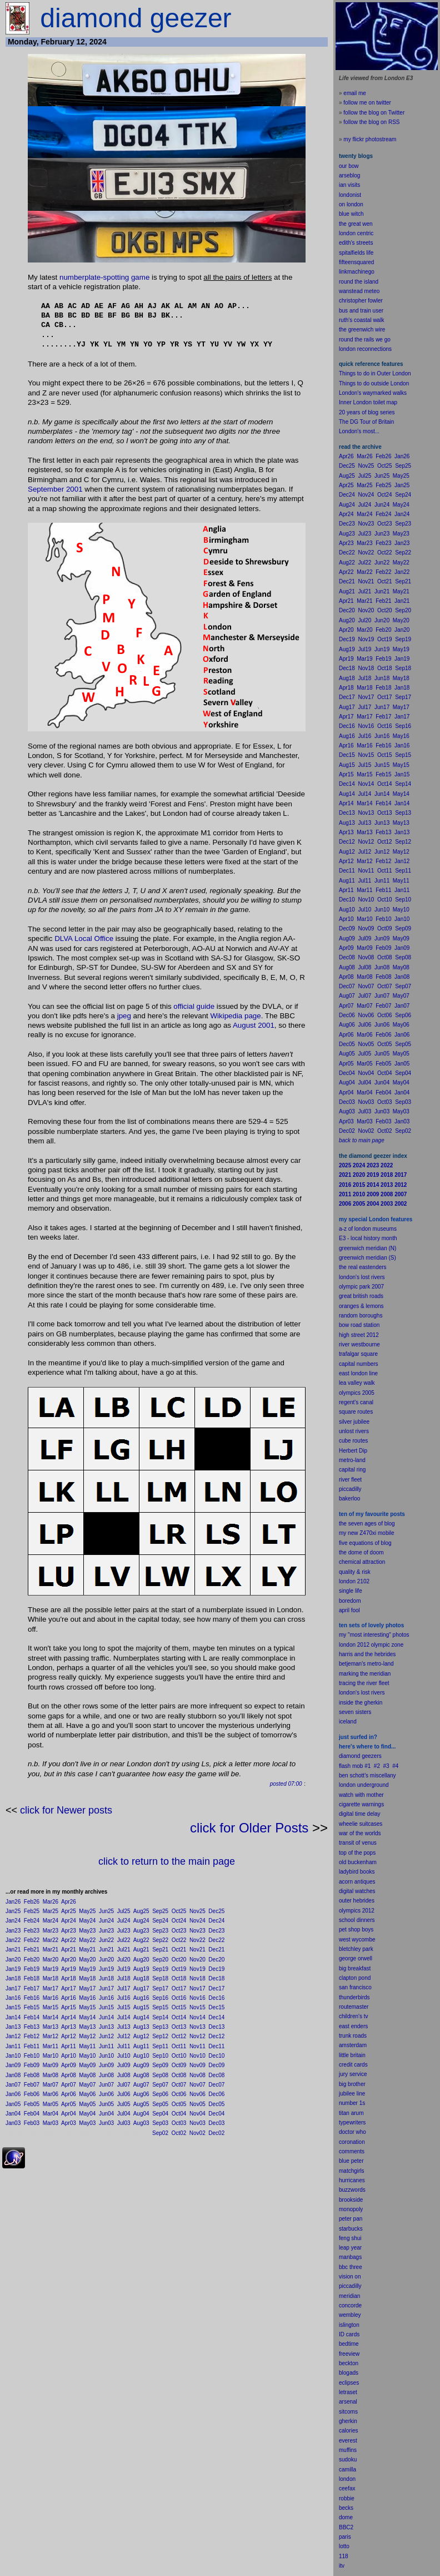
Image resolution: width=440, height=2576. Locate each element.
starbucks (351, 2229)
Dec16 (216, 1998)
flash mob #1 (355, 1766)
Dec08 (216, 2075)
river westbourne (359, 1344)
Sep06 (160, 2094)
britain (358, 2055)
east (344, 2026)
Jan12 (13, 2036)
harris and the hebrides (367, 1654)
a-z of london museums (368, 1229)
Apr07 (68, 2085)
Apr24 (68, 1921)
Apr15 (68, 2007)
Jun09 (106, 2065)
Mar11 (50, 2046)
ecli (343, 2383)
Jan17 (13, 1988)
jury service (353, 2074)
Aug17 (141, 1988)
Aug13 (141, 2027)
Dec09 (216, 2065)
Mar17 (50, 1988)
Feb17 (31, 1988)
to (347, 2546)
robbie (346, 2498)
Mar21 (50, 1949)
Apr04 (68, 2114)
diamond (349, 1756)
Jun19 (106, 1969)
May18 (87, 1978)
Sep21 (160, 1949)
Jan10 (13, 2056)
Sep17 (160, 1988)
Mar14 (50, 2017)
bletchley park (356, 1949)
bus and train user (361, 311)
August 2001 (253, 1025)
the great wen (356, 224)
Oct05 (179, 2104)
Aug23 (141, 1931)
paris (345, 2537)
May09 (87, 2065)
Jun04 (106, 2114)
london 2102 (354, 1581)
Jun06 (106, 2094)
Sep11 (160, 2046)
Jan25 (13, 1911)
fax (351, 2488)
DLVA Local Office (83, 938)
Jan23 (13, 1931)
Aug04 (141, 2114)
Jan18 (13, 1978)
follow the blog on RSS (371, 122)
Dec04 (216, 2114)
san (343, 1987)
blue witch (351, 214)
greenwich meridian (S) (367, 1258)
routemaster (353, 2007)
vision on (350, 2276)
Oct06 (179, 2094)
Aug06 (141, 2094)
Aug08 (141, 2075)
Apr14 (68, 2017)
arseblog (349, 175)
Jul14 (124, 2017)
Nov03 (197, 2123)
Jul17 (124, 1988)
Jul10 (124, 2056)
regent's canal (356, 1402)
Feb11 (31, 2046)
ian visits (349, 185)
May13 (87, 2027)
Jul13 (124, 2027)
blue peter (351, 2161)
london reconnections (365, 349)
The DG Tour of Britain (366, 422)
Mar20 (50, 1959)
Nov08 (197, 2075)
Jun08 (106, 2075)
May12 (87, 2036)
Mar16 (50, 1998)
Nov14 (197, 2017)
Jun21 (106, 1949)
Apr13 (68, 2027)
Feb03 (31, 2123)
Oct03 (179, 2123)
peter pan (350, 2219)
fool (355, 1610)
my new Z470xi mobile (366, 1533)
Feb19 (31, 1969)
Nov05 (197, 2104)
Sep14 (160, 2017)
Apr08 (68, 2075)
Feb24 (31, 1921)
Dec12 (216, 2036)
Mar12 (50, 2036)
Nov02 (197, 2133)
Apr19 (68, 1969)
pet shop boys (356, 1929)
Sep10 (160, 2056)
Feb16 (31, 1998)
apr (343, 1610)
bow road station (359, 1325)
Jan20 (13, 1959)
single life (350, 1591)
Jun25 (106, 1911)
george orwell (355, 1958)
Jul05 (124, 2104)
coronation (352, 2142)
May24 (87, 1921)
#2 (377, 1766)
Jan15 (13, 2007)
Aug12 (141, 2036)
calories (348, 2431)
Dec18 (216, 1978)
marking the (353, 1674)
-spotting (115, 277)
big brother (352, 2084)
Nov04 (197, 2114)
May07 (87, 2085)
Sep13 (160, 2027)
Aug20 (141, 1959)
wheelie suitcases (360, 1824)
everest (348, 2441)
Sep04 (160, 2114)
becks (346, 2508)
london (347, 1785)
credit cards (353, 2065)
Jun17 (106, 1988)
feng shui (350, 2238)
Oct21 (179, 1949)
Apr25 (68, 1911)
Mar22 (50, 1940)
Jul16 (124, 1998)
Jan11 (13, 2046)
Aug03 (141, 2123)
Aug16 (141, 1998)
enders (359, 2026)
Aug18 (141, 1978)
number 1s (352, 2103)
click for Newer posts (66, 1810)
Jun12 (106, 2036)
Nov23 (197, 1931)
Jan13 (13, 2027)
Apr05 (68, 2104)
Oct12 (179, 2036)
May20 (87, 1959)
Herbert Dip (353, 1451)
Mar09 (50, 2065)
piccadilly (350, 1489)
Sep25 (160, 1911)
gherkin (348, 2421)
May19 (87, 1969)
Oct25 (179, 1911)
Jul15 (124, 2007)
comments (351, 2151)
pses (353, 2383)
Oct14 (179, 2017)
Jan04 (13, 2114)
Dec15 (216, 2007)
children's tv (353, 2016)
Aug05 (141, 2104)
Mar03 (50, 2123)
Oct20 (179, 1959)
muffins (348, 2450)
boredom (350, 1601)
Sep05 (160, 2104)
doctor (346, 2132)
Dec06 (216, 2094)
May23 (87, 1931)
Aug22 (141, 1940)
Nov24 (197, 1921)
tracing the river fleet (364, 1683)
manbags (350, 2257)
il (348, 1610)
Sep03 (160, 2123)
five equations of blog (365, 1543)
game (140, 277)
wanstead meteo (359, 291)
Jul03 (124, 2123)
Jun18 (106, 1978)
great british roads (361, 1296)
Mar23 (50, 1931)
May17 (87, 1988)
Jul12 (124, 2036)
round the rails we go (365, 339)
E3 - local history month (368, 1238)
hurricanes (352, 2180)
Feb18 (31, 1978)
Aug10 (141, 2056)
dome (346, 2517)
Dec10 (216, 2056)
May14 (87, 2017)
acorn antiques (357, 1882)
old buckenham (358, 1862)
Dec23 (216, 1931)
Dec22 (216, 1940)
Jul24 (124, 1921)
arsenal (348, 2402)
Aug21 (141, 1949)
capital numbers (358, 1364)
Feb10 (31, 2056)
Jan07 (13, 2085)
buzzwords (352, 2190)
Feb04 (31, 2114)
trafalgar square (358, 1354)
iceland (348, 1721)
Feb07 (31, 2085)
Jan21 (13, 1949)
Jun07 (106, 2085)
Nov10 (197, 2056)
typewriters (352, 2122)
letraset (348, 2392)
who (361, 2132)
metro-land (352, 1460)
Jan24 (13, 1921)
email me (354, 93)
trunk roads (353, 2036)
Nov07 (197, 2085)
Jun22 (106, 1940)
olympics (350, 1911)
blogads (348, 2373)
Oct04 (179, 2114)
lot (342, 2546)
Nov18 (197, 1978)
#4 (395, 1766)
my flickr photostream (369, 139)
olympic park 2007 (361, 1287)
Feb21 (31, 1949)
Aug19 (141, 1969)
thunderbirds (354, 1997)
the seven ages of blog (367, 1523)
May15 (87, 2007)
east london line (358, 1373)
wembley (350, 2315)
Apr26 (68, 1902)
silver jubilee (354, 1422)
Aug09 (141, 2065)
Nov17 (197, 1988)
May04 (87, 2114)
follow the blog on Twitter (373, 113)
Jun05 (106, 2104)
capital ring (352, 1470)
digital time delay (359, 1814)
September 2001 (55, 489)
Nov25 (197, 1911)
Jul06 (124, 2094)
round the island (358, 282)
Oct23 (179, 1931)
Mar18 (50, 1978)
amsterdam (353, 2045)
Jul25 (124, 1911)
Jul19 (124, 1969)
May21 (87, 1949)
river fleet (350, 1480)
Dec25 (216, 1911)
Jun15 (106, 2007)
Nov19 (197, 1969)
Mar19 (50, 1969)
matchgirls (351, 2171)
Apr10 (68, 2056)
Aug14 (141, 2017)
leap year (350, 2248)
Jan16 (13, 1998)
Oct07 (179, 2085)
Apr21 (68, 1949)
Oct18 (179, 1978)
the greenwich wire (362, 329)
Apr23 (68, 1931)
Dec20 (216, 1959)
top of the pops (357, 1853)
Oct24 (179, 1921)
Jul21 (124, 1949)
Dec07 (216, 2085)
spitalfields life (356, 253)
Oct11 (179, 2046)
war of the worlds (360, 1833)
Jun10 (106, 2056)
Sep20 (160, 1959)
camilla (347, 2469)
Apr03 (68, 2123)
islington (349, 2325)
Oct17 (179, 1988)
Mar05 (50, 2104)
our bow (349, 166)
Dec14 (216, 2017)
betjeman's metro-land (366, 1664)
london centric (356, 233)
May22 (87, 1940)
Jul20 (124, 1959)
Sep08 (160, 2075)
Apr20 (68, 1959)
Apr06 (68, 2094)
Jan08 (13, 2075)
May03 (87, 2123)
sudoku (348, 2459)
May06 (87, 2094)
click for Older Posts (249, 1827)
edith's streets (356, 243)
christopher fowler (361, 301)
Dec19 (216, 1969)
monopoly (351, 2209)
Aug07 (141, 2085)
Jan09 (13, 2065)
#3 (386, 1766)
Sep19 (160, 1969)
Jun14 (106, 2017)
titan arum (351, 2113)
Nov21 (197, 1949)
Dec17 (216, 1988)
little (344, 2055)
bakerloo (349, 1498)
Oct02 (179, 2133)
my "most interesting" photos (374, 1635)
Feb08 (31, 2075)
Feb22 (31, 1940)
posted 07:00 (286, 1784)
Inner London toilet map (368, 402)
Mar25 (50, 1911)
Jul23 (124, 1931)
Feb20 (31, 1959)
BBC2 (346, 2527)
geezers (372, 1756)
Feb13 (31, 2027)
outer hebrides (356, 1901)
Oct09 (179, 2065)
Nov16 (197, 1998)
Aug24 (141, 1921)
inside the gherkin (360, 1703)
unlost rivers (354, 1431)
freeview (349, 2354)
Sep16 (160, 1998)
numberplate (80, 277)
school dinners (356, 1920)
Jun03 (106, 2123)
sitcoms (348, 2412)
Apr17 (68, 1988)
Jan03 (13, 2123)
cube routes (353, 1441)
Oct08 (179, 2075)
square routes (356, 1412)
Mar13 (50, 2027)
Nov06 (197, 2094)
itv (341, 2566)
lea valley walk (356, 1383)
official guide (193, 1006)
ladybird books (356, 1872)
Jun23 (106, 1931)
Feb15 (31, 2007)
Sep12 (160, 2036)
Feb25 (31, 1911)
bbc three (350, 2267)
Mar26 (50, 1902)
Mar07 (50, 2085)
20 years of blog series (367, 412)
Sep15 (160, 2007)
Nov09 (197, 2065)
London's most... (359, 431)
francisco (360, 1987)
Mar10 (50, 2056)
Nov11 (197, 2046)
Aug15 (141, 2007)
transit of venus (358, 1843)
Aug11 (141, 2046)
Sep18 (160, 1978)
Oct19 (179, 1969)
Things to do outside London (374, 383)
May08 (87, 2075)
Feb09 (31, 2065)
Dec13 (216, 2027)
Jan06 (13, 2094)
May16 (87, 1998)
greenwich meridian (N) (367, 1248)
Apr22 (68, 1940)
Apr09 (68, 2065)
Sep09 (160, 2065)
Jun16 (106, 1998)
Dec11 (216, 2046)
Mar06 (50, 2094)
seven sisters (355, 1712)
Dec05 (216, 2104)
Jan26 (13, 1902)
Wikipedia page (235, 1016)
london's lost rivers (362, 1277)
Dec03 (216, 2123)
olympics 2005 (356, 1393)
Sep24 (160, 1921)
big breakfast (355, 1968)
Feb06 (31, 2094)
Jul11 (124, 2046)
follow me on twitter (367, 103)
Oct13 (179, 2027)
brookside (351, 2200)
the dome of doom (361, 1552)
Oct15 (179, 2007)
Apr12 (68, 2036)
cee (343, 2488)
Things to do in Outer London (375, 373)
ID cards (349, 2334)
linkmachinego (356, 272)
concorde (350, 2305)
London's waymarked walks (373, 393)
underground (373, 1785)
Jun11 (106, 2046)
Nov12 (197, 2036)
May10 (87, 2056)
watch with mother (361, 1795)
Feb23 (31, 1931)
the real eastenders (363, 1267)
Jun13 (106, 2027)
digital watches (357, 1891)
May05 (87, 2104)
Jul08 (124, 2075)
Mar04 (50, 2114)
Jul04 (124, 2114)
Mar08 (50, 2075)
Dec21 (216, 1949)
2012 (368, 1911)
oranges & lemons (361, 1306)
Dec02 (216, 2133)
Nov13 (197, 2027)
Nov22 (197, 1940)
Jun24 (106, 1921)
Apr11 (68, 2046)
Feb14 (31, 2017)
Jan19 (13, 1969)
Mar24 (50, 1921)
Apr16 (68, 1998)
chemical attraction (362, 1562)
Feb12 (31, 2036)
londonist (350, 195)
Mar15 (50, 2007)
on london (351, 204)
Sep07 (160, 2085)
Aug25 (141, 1911)
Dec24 (216, 1921)
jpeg (124, 1016)
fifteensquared (356, 262)
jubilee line (352, 2093)
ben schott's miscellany (367, 1775)
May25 (87, 1911)
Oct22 (179, 1940)
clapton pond (355, 1978)
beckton (348, 2363)
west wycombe (357, 1939)
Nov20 (197, 1959)
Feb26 (31, 1902)
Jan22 (13, 1940)
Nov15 (197, 2007)
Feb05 (31, 2104)
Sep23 (160, 1931)
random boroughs (360, 1315)
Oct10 (179, 2056)
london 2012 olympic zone (371, 1645)
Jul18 (124, 1978)
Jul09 (124, 2065)
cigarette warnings (361, 1804)
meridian (380, 1674)
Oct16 (179, 1998)
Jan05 (13, 2104)
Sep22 (160, 1940)
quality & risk (355, 1572)
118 (343, 2556)
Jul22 (124, 1940)
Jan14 (13, 2017)
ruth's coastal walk (361, 320)
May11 (87, 2046)
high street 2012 (359, 1335)
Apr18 (68, 1978)
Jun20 (106, 1959)
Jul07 (124, 2085)
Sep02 (160, 2133)
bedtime (349, 2344)
